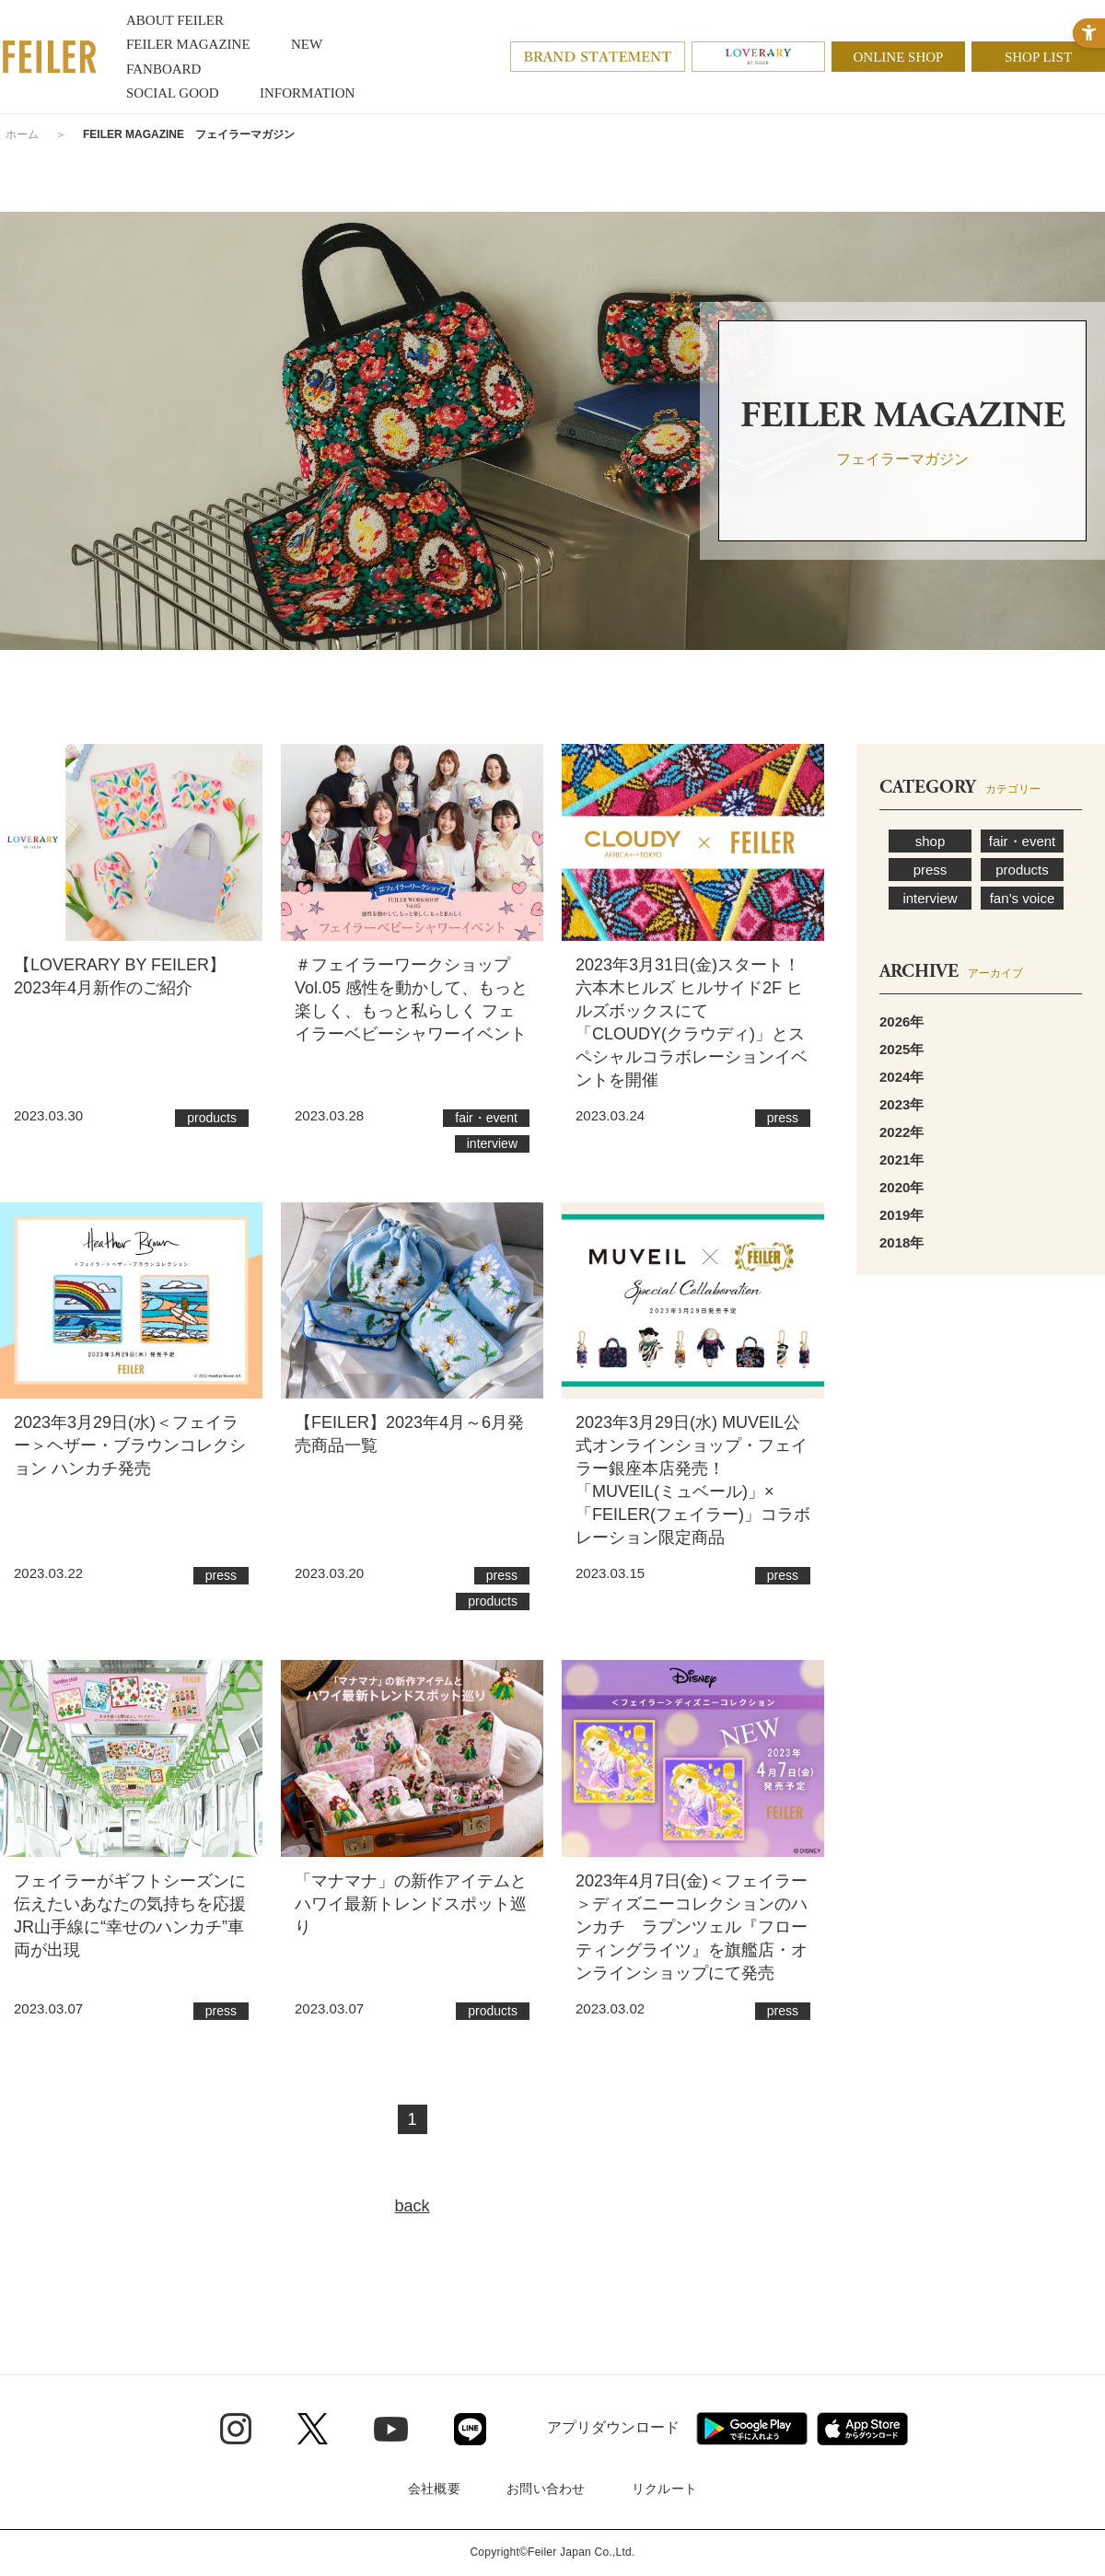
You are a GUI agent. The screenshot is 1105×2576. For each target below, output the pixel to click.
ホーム (22, 134)
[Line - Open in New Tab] (470, 2429)
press (930, 869)
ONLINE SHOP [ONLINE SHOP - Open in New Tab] (899, 57)
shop (930, 841)
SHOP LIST (1038, 57)
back (411, 2206)
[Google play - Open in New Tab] (752, 2428)
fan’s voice (1022, 898)
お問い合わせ (546, 2488)
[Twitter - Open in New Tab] (312, 2428)
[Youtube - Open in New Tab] (391, 2428)
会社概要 (434, 2488)
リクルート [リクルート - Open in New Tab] (664, 2488)
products (1022, 869)
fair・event (1022, 841)
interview (929, 898)
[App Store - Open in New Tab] (862, 2428)
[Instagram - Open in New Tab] (235, 2428)
